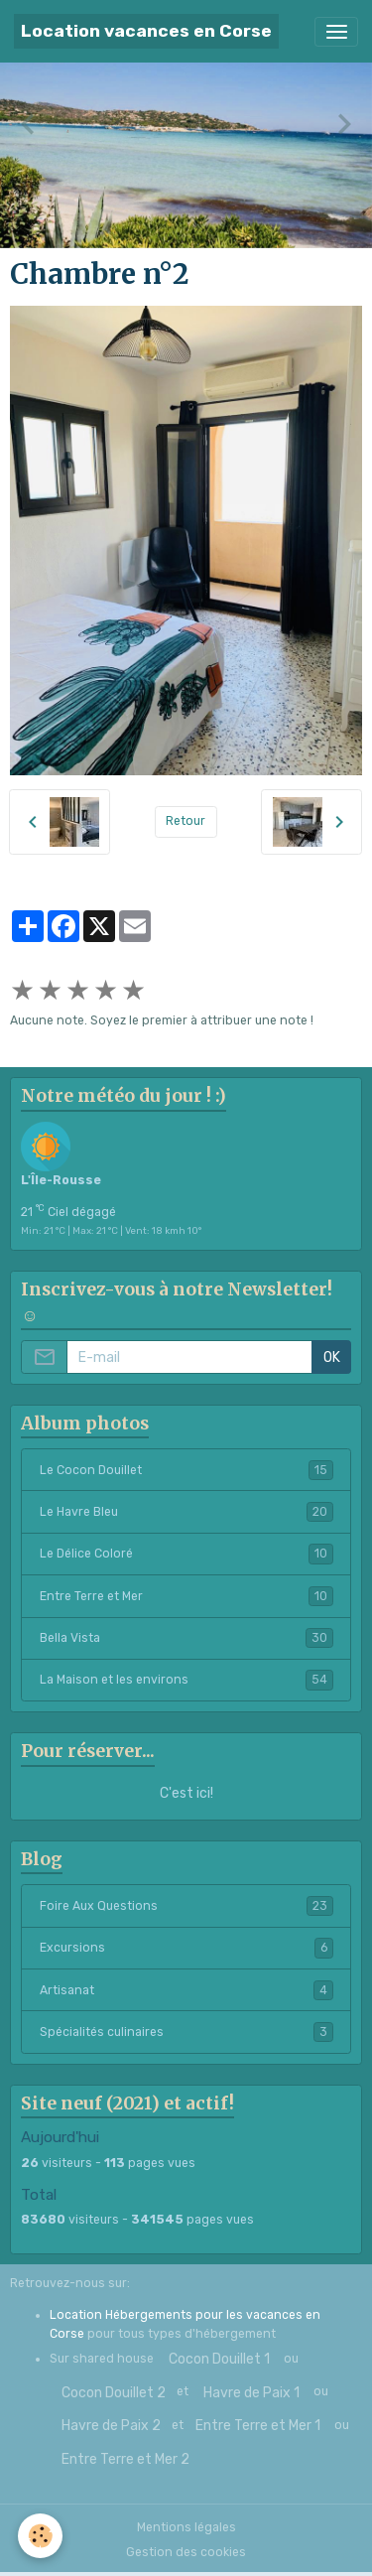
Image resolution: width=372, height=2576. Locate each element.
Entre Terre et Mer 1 (257, 2425)
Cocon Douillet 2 (114, 2392)
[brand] (146, 31)
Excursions (186, 1948)
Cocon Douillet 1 (219, 2359)
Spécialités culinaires (186, 2032)
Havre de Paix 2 (111, 2425)
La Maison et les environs (186, 1680)
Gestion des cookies (186, 2552)
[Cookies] (40, 2535)
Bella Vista (186, 1638)
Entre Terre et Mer (186, 1596)
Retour (185, 821)
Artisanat (186, 1990)
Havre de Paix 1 (251, 2392)
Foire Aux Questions (186, 1906)
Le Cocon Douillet (186, 1470)
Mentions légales (186, 2527)
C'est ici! (186, 1793)
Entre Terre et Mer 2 (125, 2459)
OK (331, 1357)
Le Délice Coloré (186, 1553)
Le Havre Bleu (186, 1512)
